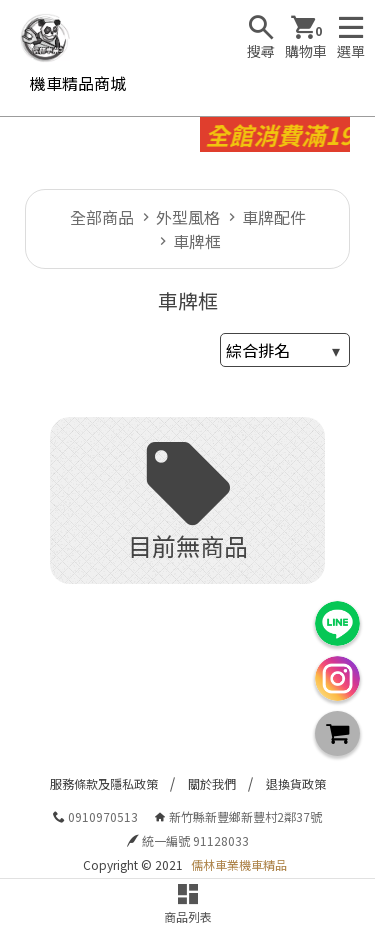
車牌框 (197, 241)
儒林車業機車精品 (239, 864)
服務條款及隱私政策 (104, 783)
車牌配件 (274, 217)
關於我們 (212, 783)
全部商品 (102, 217)
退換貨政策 (296, 783)
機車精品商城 (78, 83)
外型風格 (188, 217)
